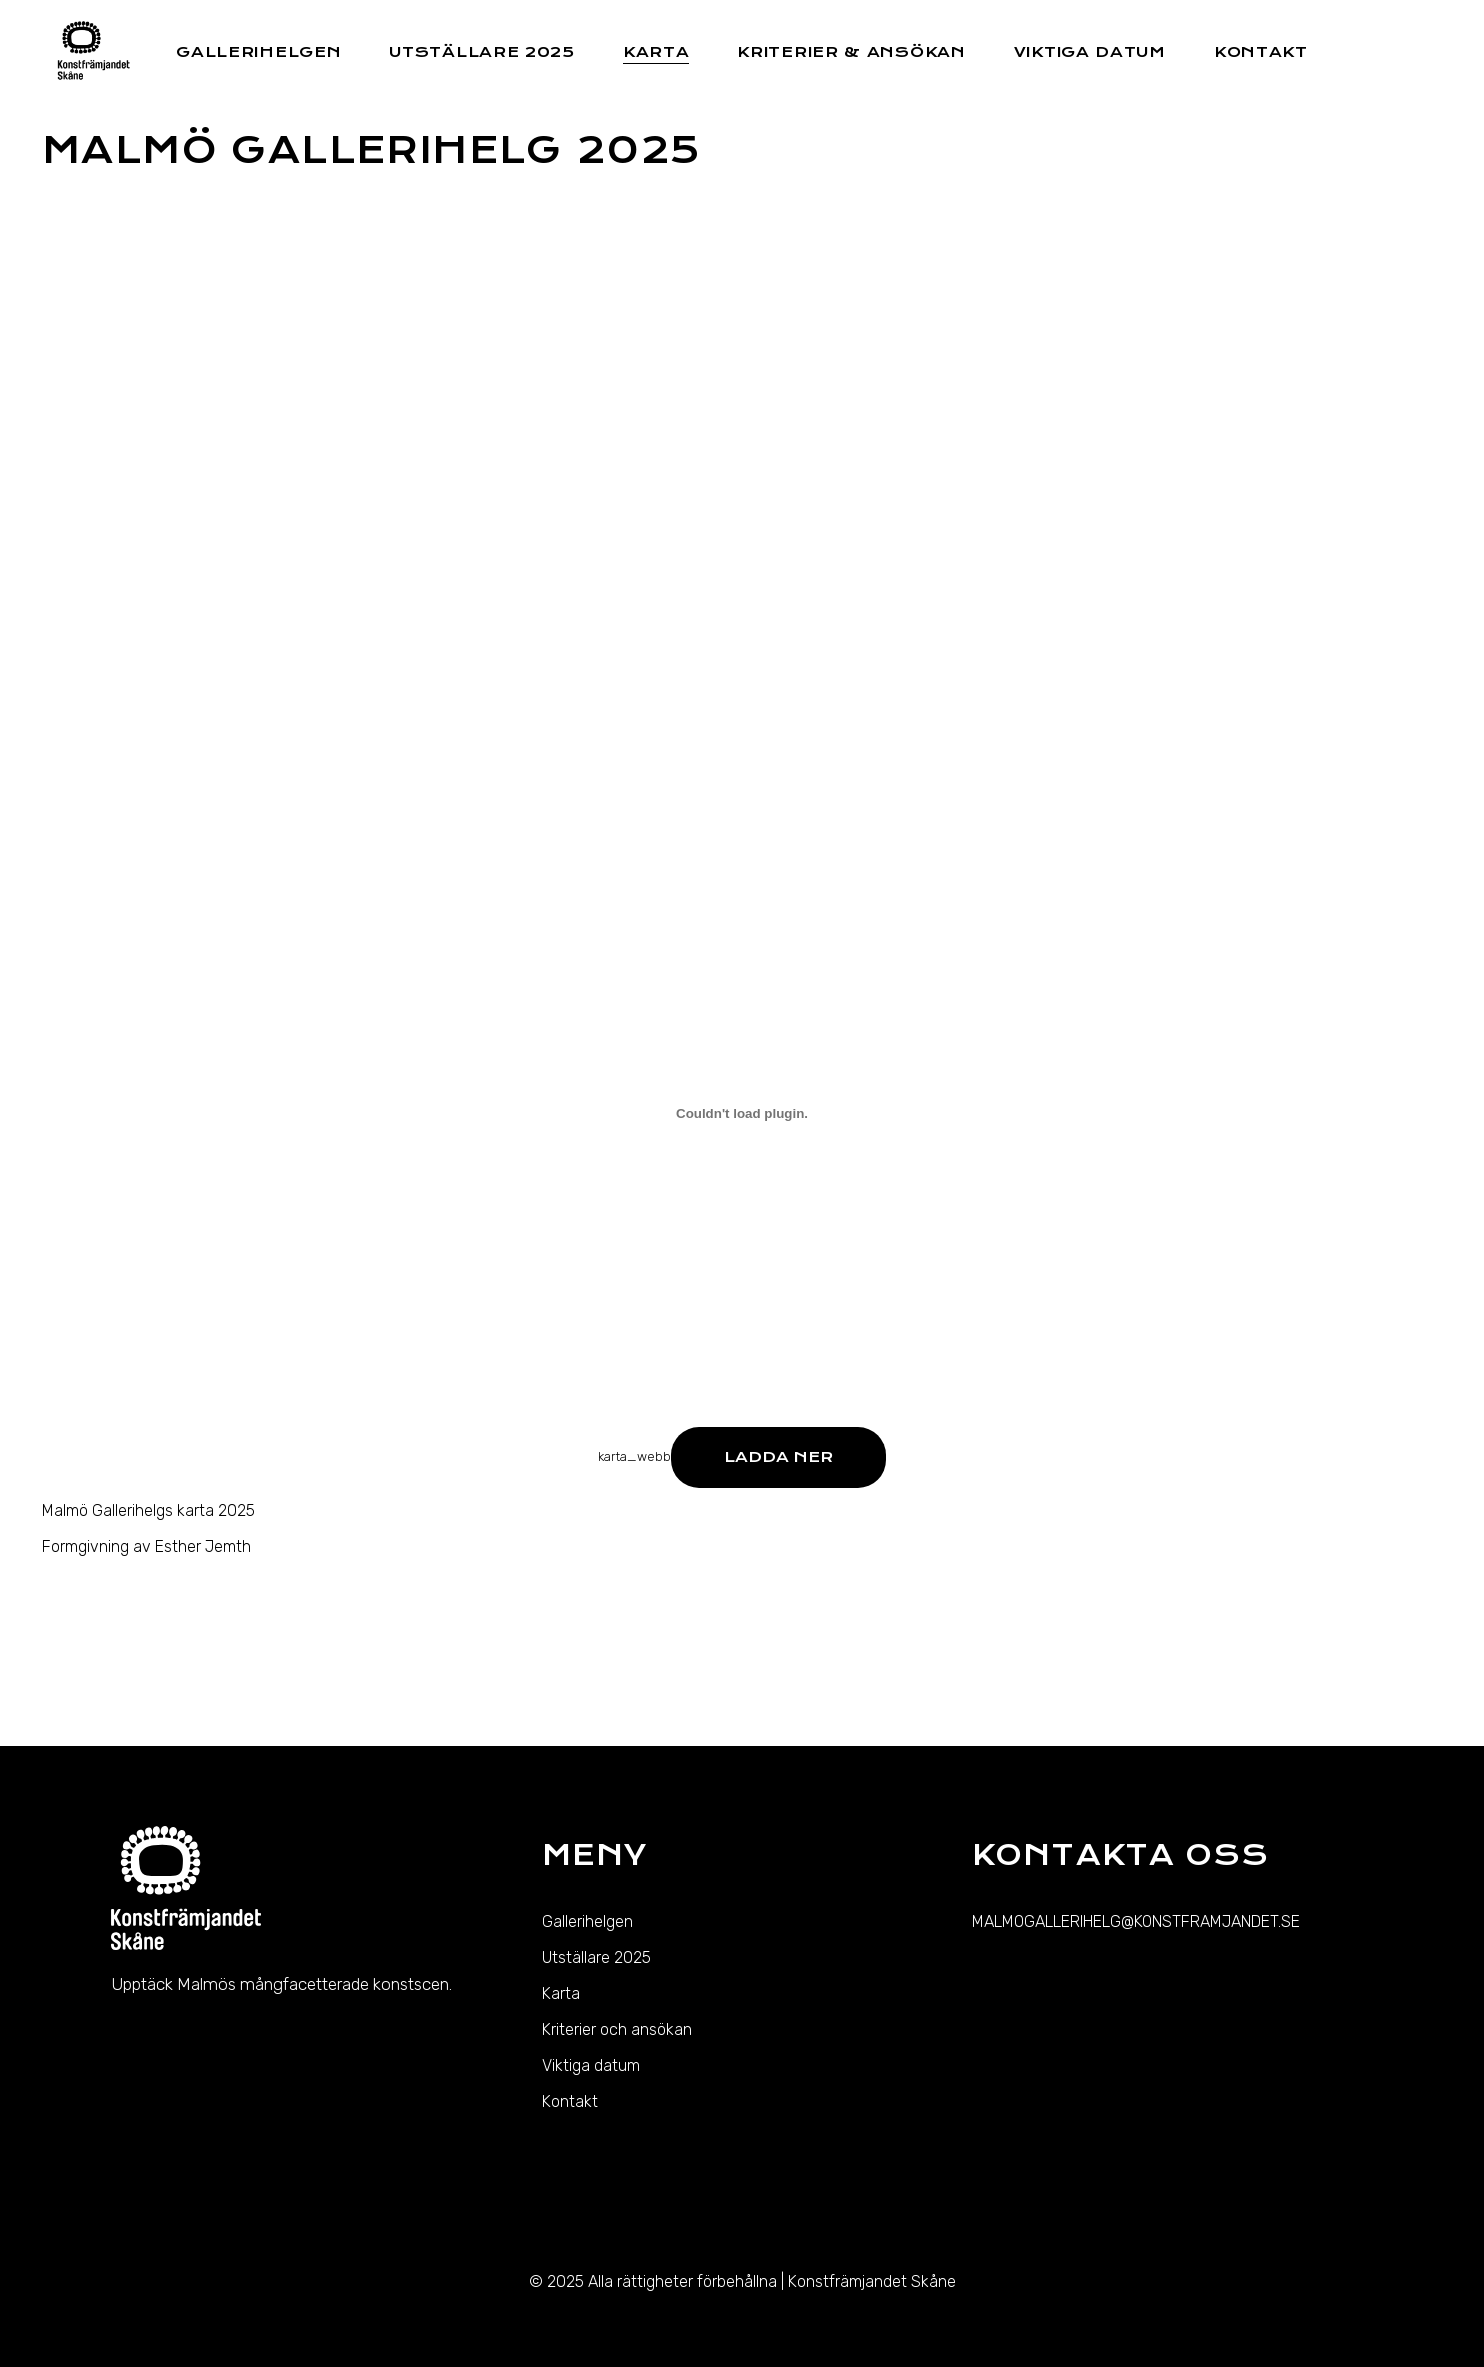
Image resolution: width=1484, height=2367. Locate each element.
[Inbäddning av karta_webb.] (742, 1114)
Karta (561, 1993)
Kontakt (570, 2101)
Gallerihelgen (587, 1921)
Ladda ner (778, 1457)
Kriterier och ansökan (617, 2029)
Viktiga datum (591, 2065)
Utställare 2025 (596, 1957)
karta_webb (634, 1456)
